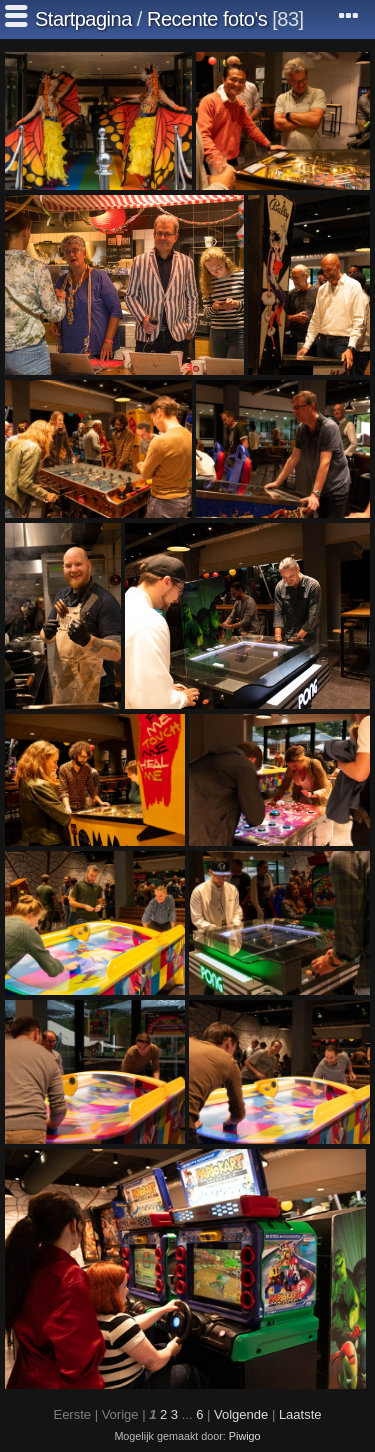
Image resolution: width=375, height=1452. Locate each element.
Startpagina (83, 19)
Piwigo (245, 1436)
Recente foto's (207, 19)
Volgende (241, 1414)
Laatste (300, 1414)
